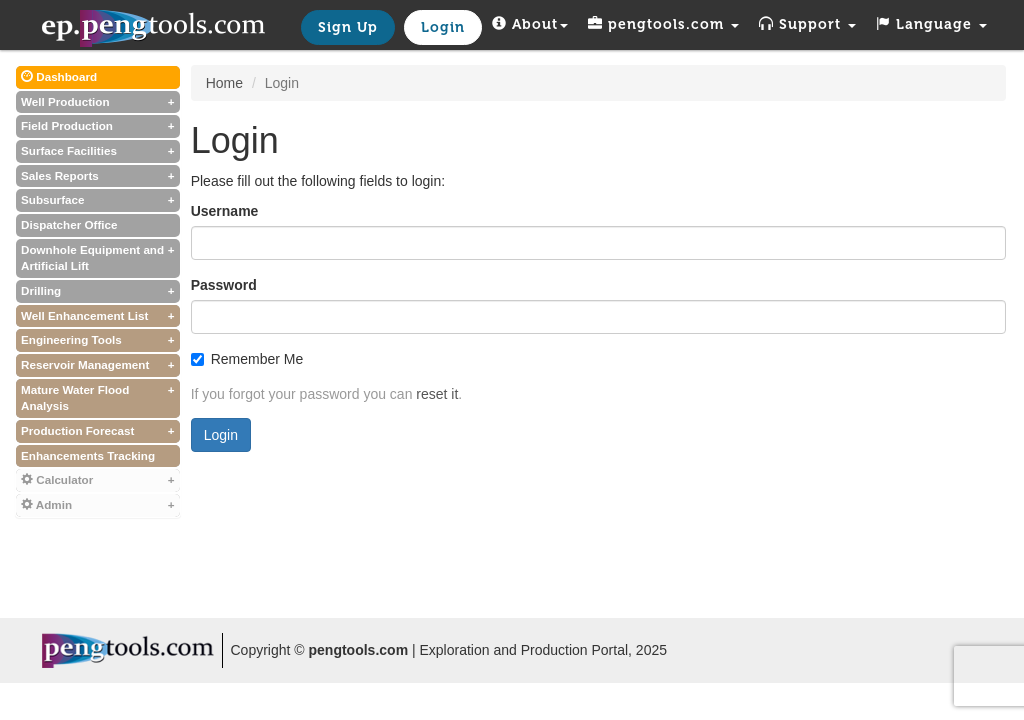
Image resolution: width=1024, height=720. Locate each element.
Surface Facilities (98, 151)
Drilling (98, 291)
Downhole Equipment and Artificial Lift (98, 257)
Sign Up (348, 27)
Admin (98, 505)
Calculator (98, 480)
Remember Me (247, 359)
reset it (437, 394)
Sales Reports (98, 176)
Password (224, 285)
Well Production (98, 102)
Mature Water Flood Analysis (98, 397)
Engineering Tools (98, 340)
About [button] (530, 24)
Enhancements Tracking (88, 455)
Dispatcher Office (69, 224)
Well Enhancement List (98, 316)
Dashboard (59, 76)
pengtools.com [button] (663, 24)
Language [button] (931, 24)
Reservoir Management (98, 365)
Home (224, 83)
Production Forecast (98, 431)
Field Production (98, 126)
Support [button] (807, 24)
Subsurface (98, 200)
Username (225, 211)
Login (443, 27)
